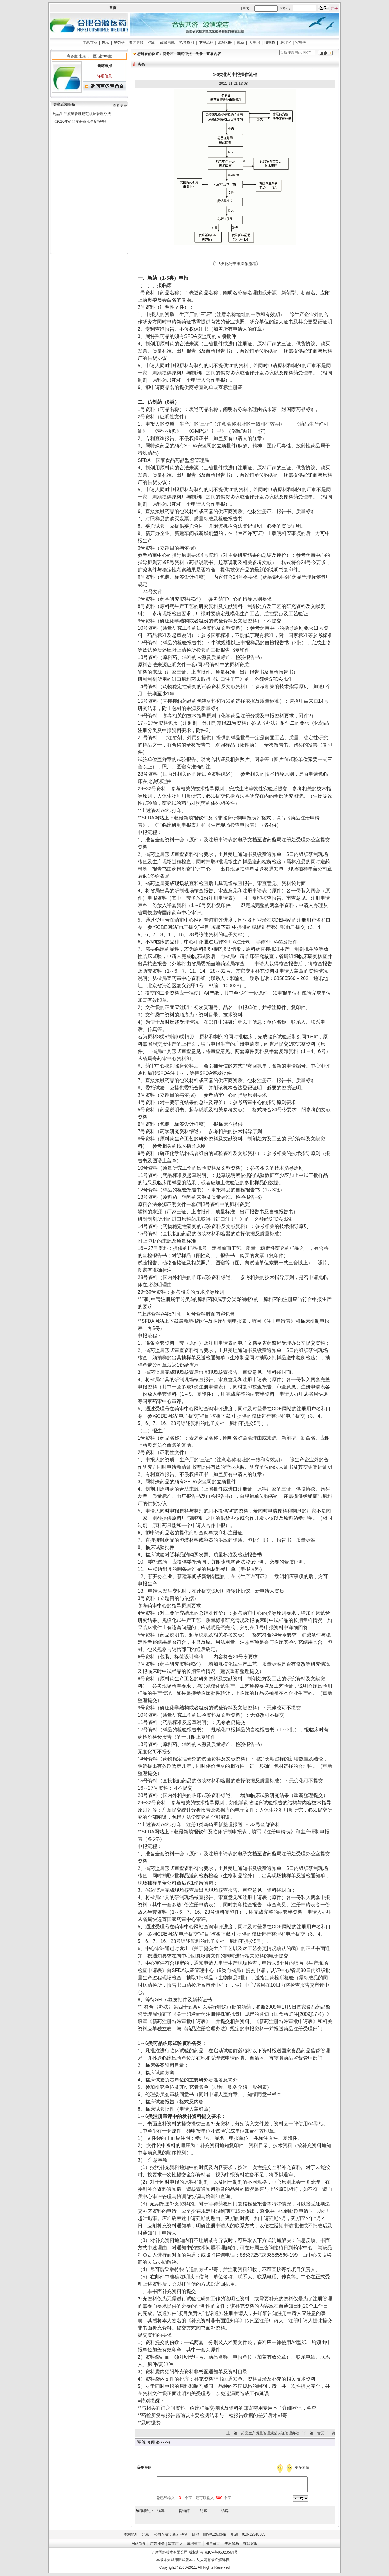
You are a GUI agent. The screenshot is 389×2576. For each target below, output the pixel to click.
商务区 (168, 54)
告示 (105, 42)
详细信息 (104, 76)
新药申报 (184, 54)
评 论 (141, 2442)
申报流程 (206, 42)
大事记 (254, 42)
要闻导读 (136, 42)
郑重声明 (175, 2543)
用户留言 (212, 2543)
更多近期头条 (64, 104)
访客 (161, 2511)
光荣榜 (119, 42)
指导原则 (186, 42)
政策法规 (167, 42)
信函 (152, 42)
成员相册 (225, 42)
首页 (112, 8)
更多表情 (303, 2467)
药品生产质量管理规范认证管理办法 (82, 114)
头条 (199, 54)
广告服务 (157, 2543)
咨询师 (184, 2511)
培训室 (285, 42)
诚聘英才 (194, 2543)
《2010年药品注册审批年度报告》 (80, 121)
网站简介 (138, 2543)
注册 (334, 8)
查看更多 (120, 105)
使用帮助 (231, 2543)
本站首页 (90, 42)
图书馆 (269, 42)
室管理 (300, 42)
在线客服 (250, 2543)
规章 (240, 42)
